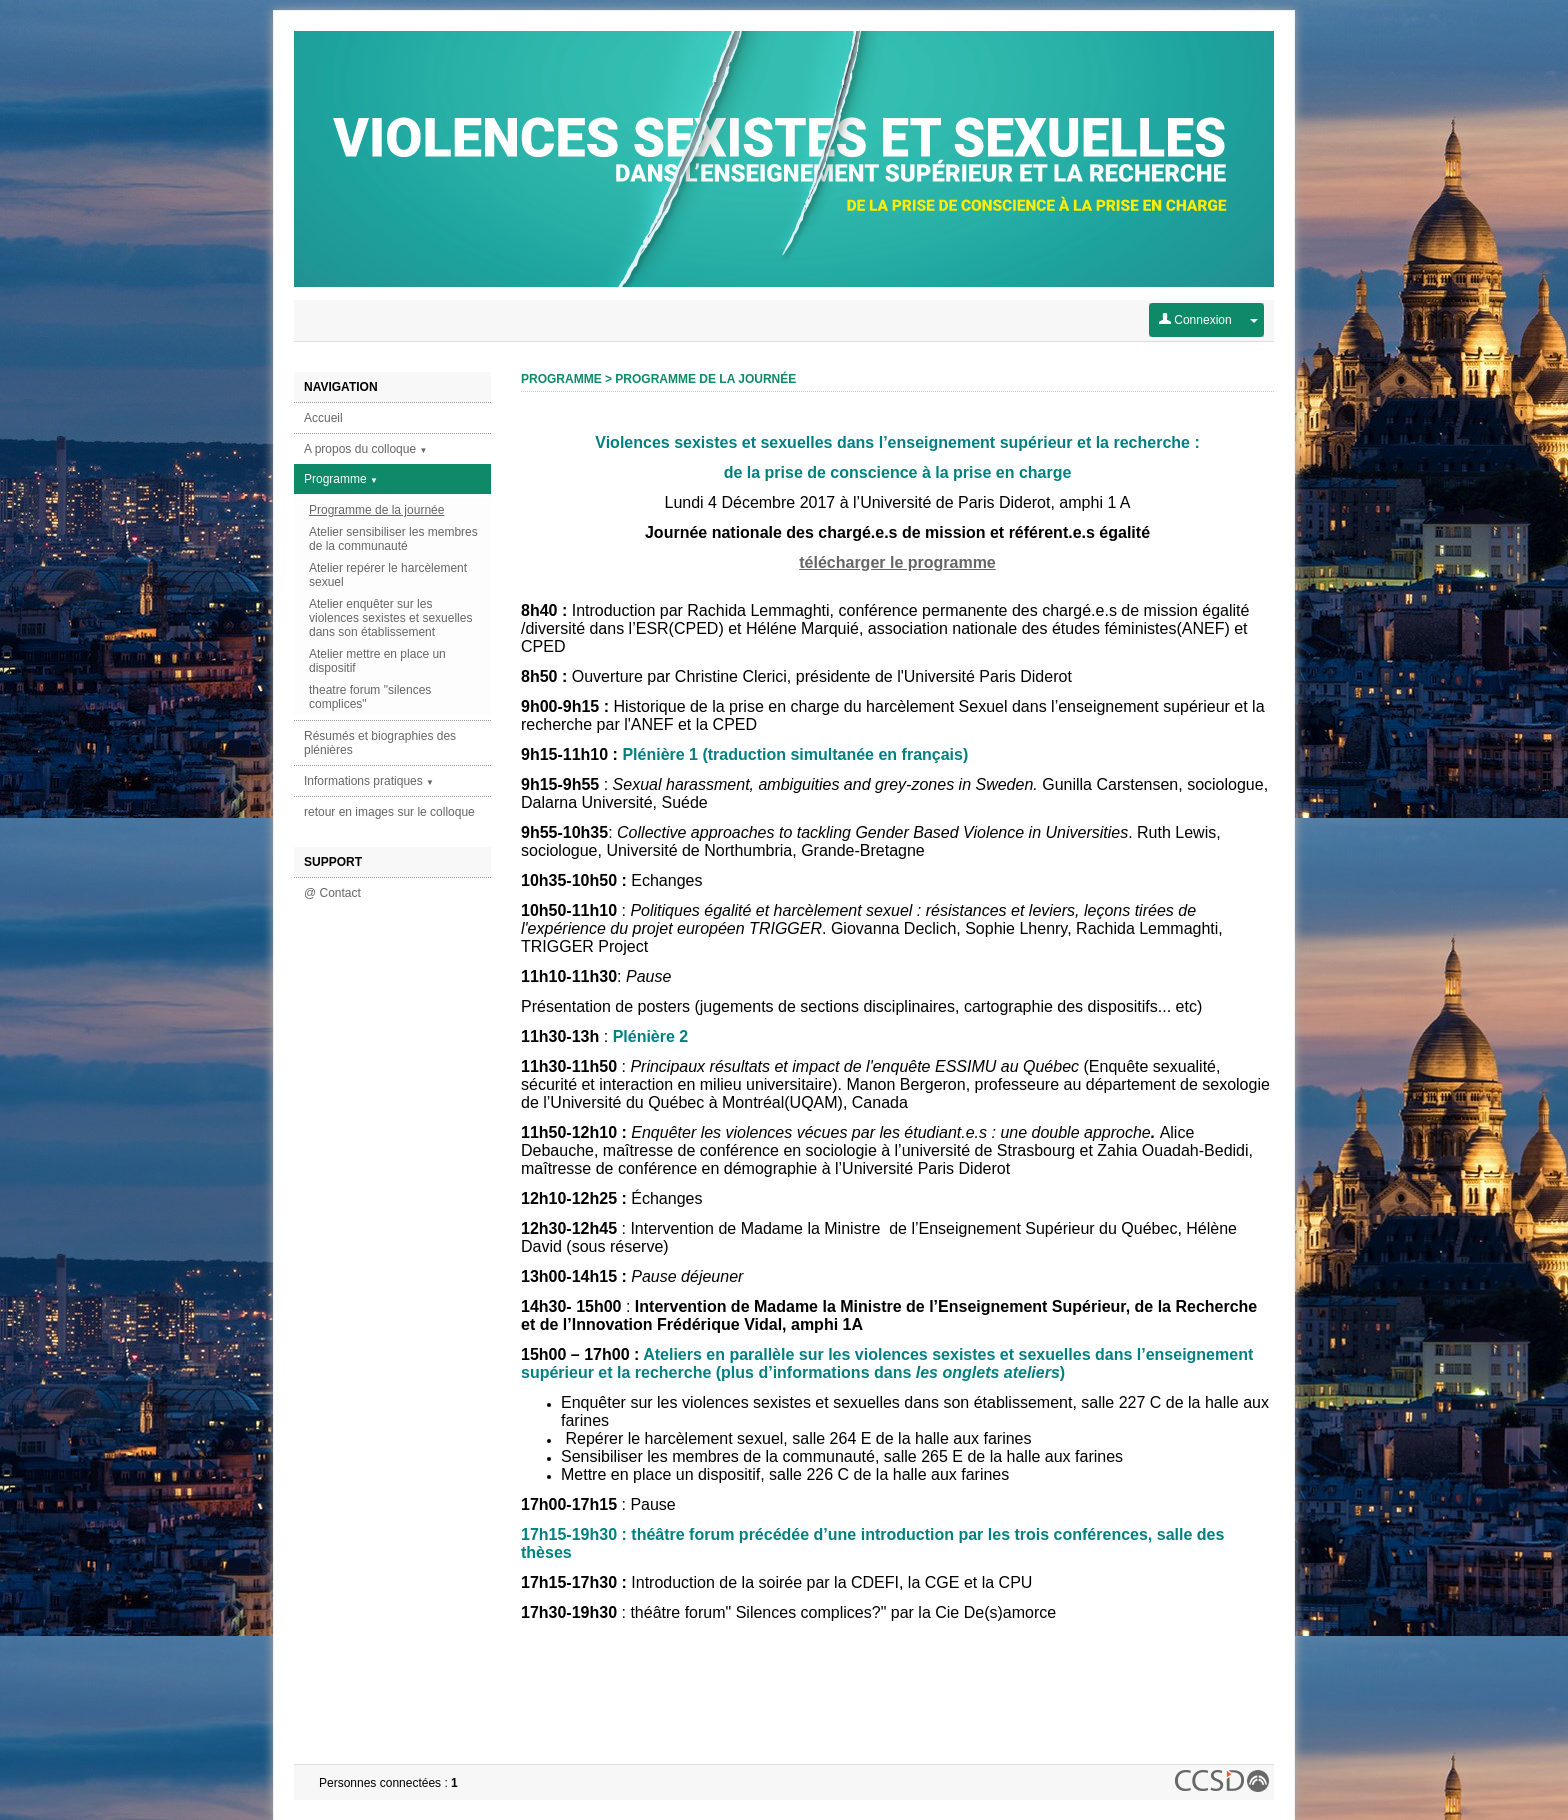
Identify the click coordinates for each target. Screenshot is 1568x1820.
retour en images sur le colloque (389, 812)
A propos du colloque (365, 449)
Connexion (1195, 320)
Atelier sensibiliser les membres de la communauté (393, 539)
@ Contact (332, 893)
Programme (341, 479)
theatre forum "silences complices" (370, 697)
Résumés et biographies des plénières (380, 743)
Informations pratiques (369, 781)
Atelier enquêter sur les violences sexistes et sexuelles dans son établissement (390, 618)
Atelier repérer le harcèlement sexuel (388, 575)
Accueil (323, 418)
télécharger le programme (897, 562)
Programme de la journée (376, 510)
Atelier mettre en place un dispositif (377, 661)
